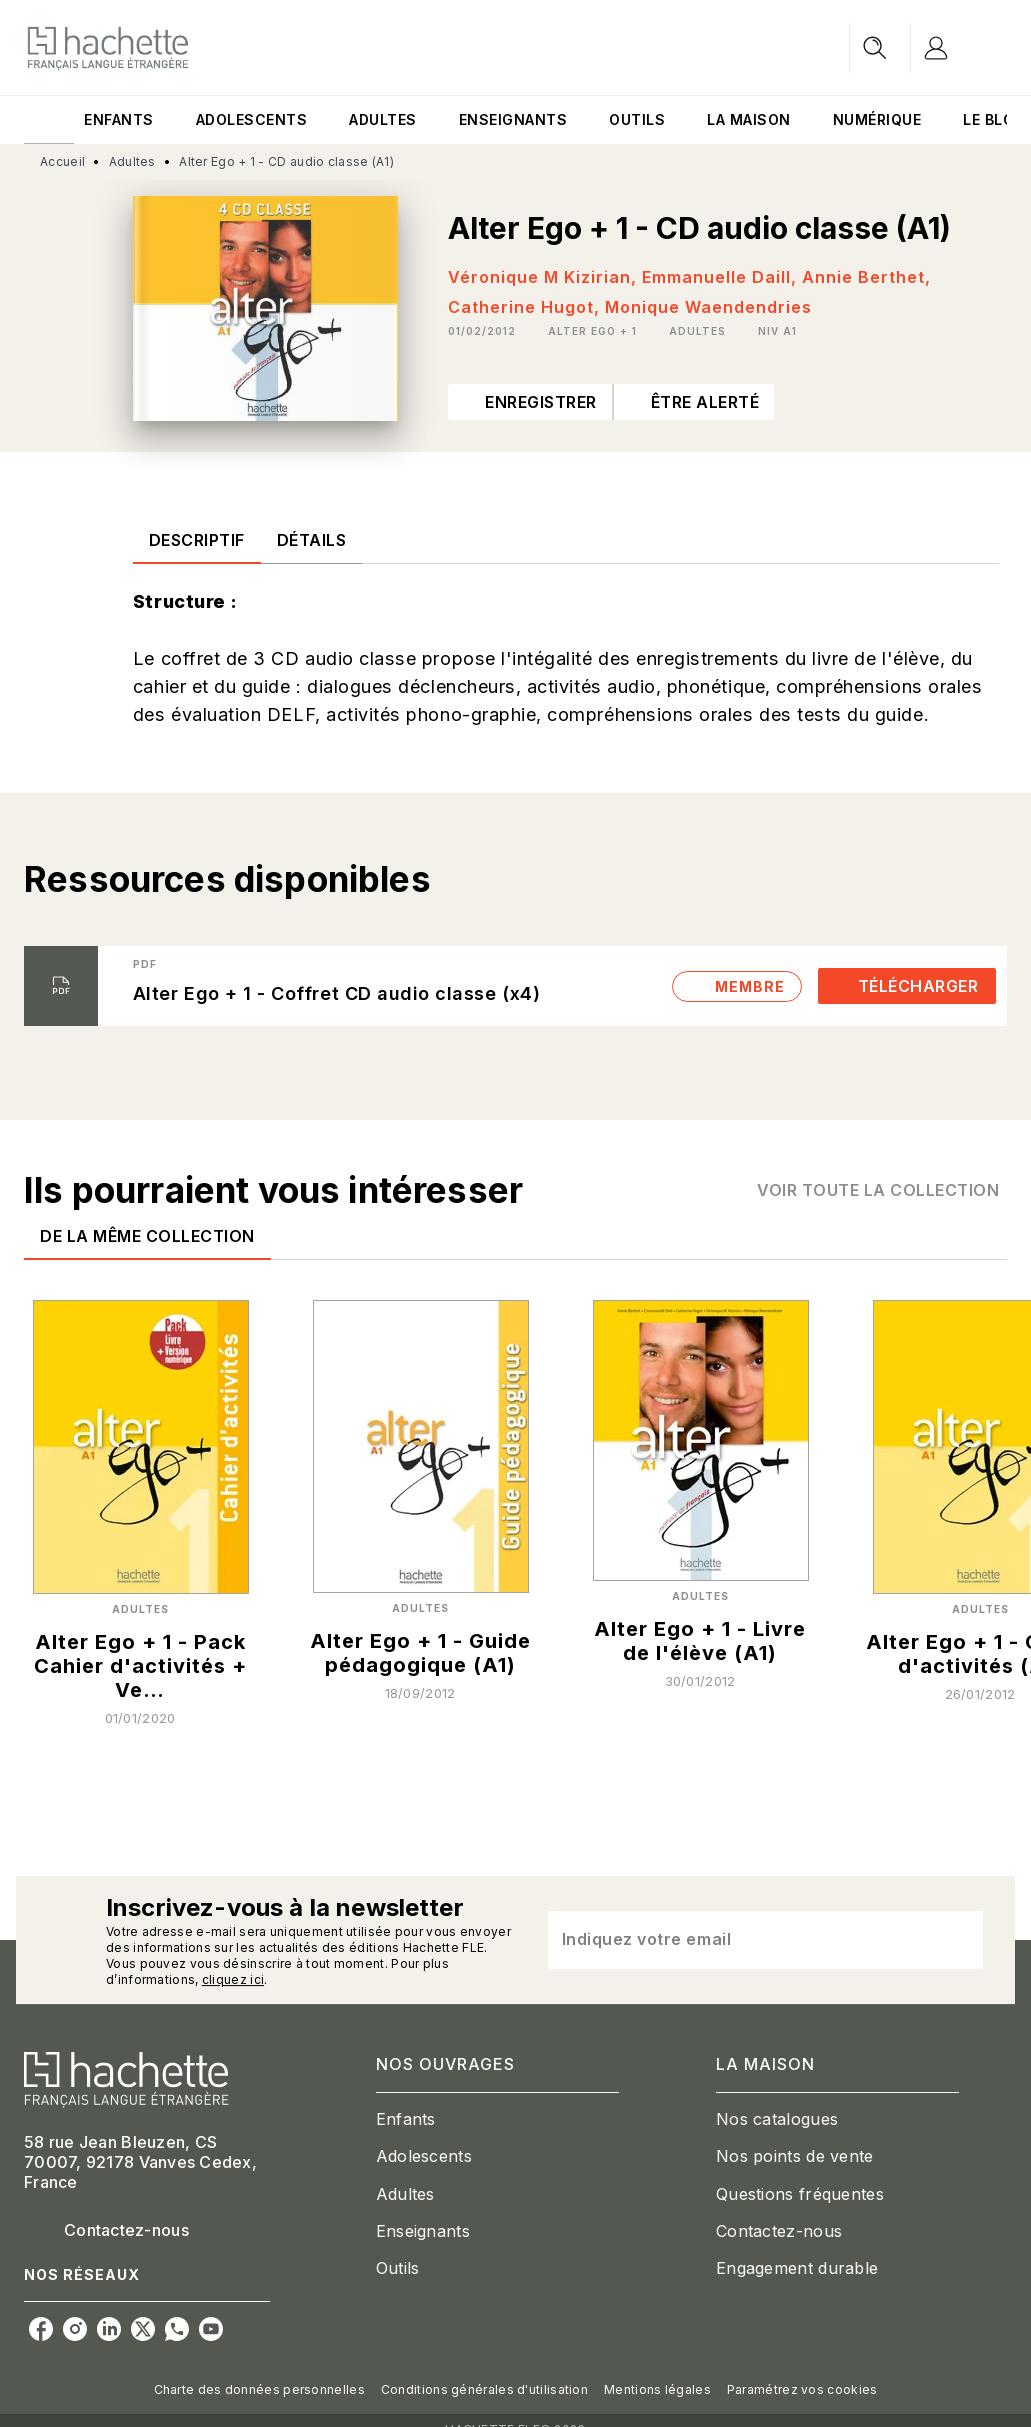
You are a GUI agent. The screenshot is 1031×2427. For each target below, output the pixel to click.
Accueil (62, 161)
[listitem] (41, 2329)
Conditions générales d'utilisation (484, 2389)
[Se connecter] (959, 48)
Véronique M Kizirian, (545, 277)
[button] (592, 331)
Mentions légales (657, 2389)
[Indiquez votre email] (741, 1940)
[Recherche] (875, 48)
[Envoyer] (959, 1940)
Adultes (132, 161)
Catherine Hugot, (526, 307)
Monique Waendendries (708, 307)
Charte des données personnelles (259, 2389)
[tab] (49, 120)
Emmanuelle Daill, (722, 277)
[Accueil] (108, 47)
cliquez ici (233, 1979)
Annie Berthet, (866, 277)
